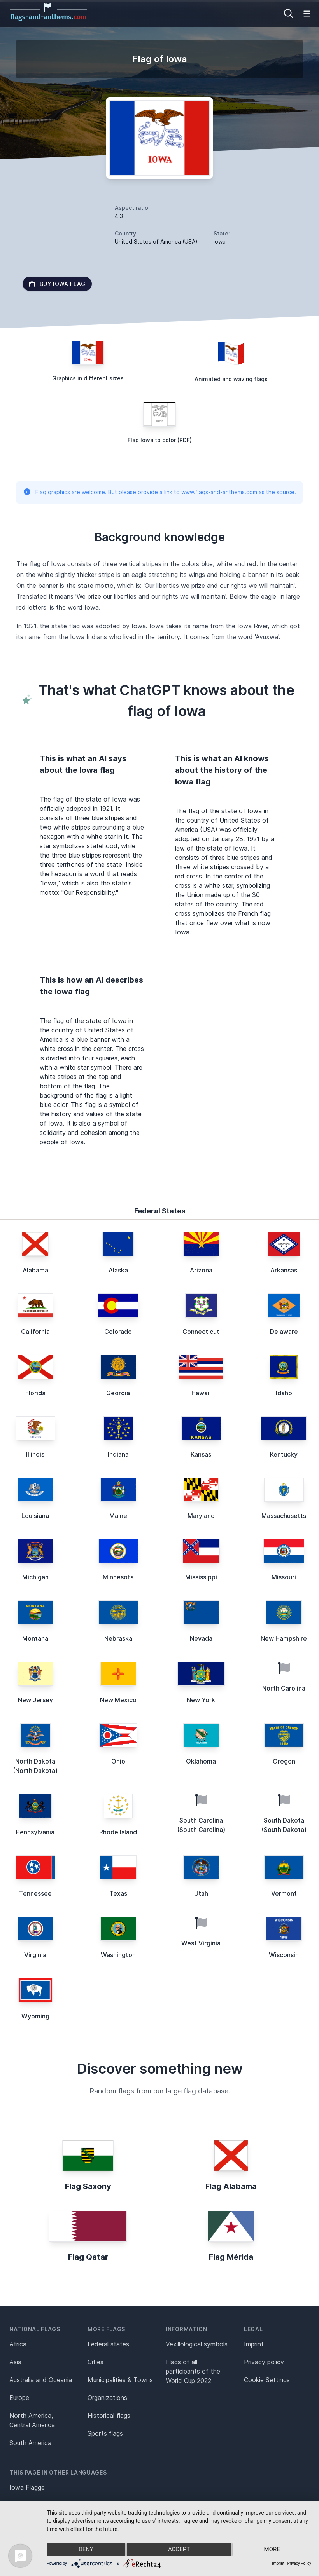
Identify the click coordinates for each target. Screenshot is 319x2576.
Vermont (284, 1893)
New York (201, 1700)
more (272, 2549)
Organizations (107, 2398)
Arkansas (283, 1270)
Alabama (35, 1270)
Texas (118, 1893)
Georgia (118, 1393)
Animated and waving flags (231, 379)
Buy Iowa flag (57, 284)
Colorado (118, 1331)
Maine (118, 1516)
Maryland (201, 1516)
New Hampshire (284, 1638)
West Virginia (201, 1943)
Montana (35, 1638)
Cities (95, 2362)
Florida (35, 1393)
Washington (118, 1955)
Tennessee (35, 1893)
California (35, 1331)
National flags (34, 2329)
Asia (15, 2362)
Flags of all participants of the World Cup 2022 (193, 2371)
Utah (201, 1893)
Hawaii (201, 1393)
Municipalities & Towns (120, 2380)
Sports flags (105, 2433)
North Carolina (283, 1688)
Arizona (201, 1270)
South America (30, 2443)
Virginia (35, 1955)
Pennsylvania (35, 1832)
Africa (17, 2344)
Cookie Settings (267, 2380)
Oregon (284, 1761)
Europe (19, 2398)
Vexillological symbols (197, 2344)
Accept (179, 2549)
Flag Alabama (231, 2186)
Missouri (284, 1577)
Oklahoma (201, 1761)
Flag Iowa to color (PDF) (160, 440)
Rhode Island (118, 1832)
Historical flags (109, 2415)
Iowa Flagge (27, 2487)
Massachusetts (283, 1516)
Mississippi (201, 1577)
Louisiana (35, 1516)
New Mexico (118, 1700)
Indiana (118, 1454)
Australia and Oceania (40, 2380)
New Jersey (35, 1700)
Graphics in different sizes (88, 378)
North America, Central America (32, 2420)
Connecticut (200, 1331)
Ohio (118, 1761)
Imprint (254, 2344)
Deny (86, 2549)
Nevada (201, 1638)
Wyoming (35, 2016)
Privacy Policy (299, 2563)
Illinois (35, 1454)
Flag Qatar (88, 2257)
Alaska (118, 1270)
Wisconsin (284, 1955)
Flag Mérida (231, 2257)
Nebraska (118, 1638)
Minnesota (118, 1577)
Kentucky (284, 1454)
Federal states (108, 2344)
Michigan (35, 1577)
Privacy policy (264, 2362)
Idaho (284, 1393)
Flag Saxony (88, 2186)
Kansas (201, 1454)
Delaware (284, 1331)
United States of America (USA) (156, 241)
